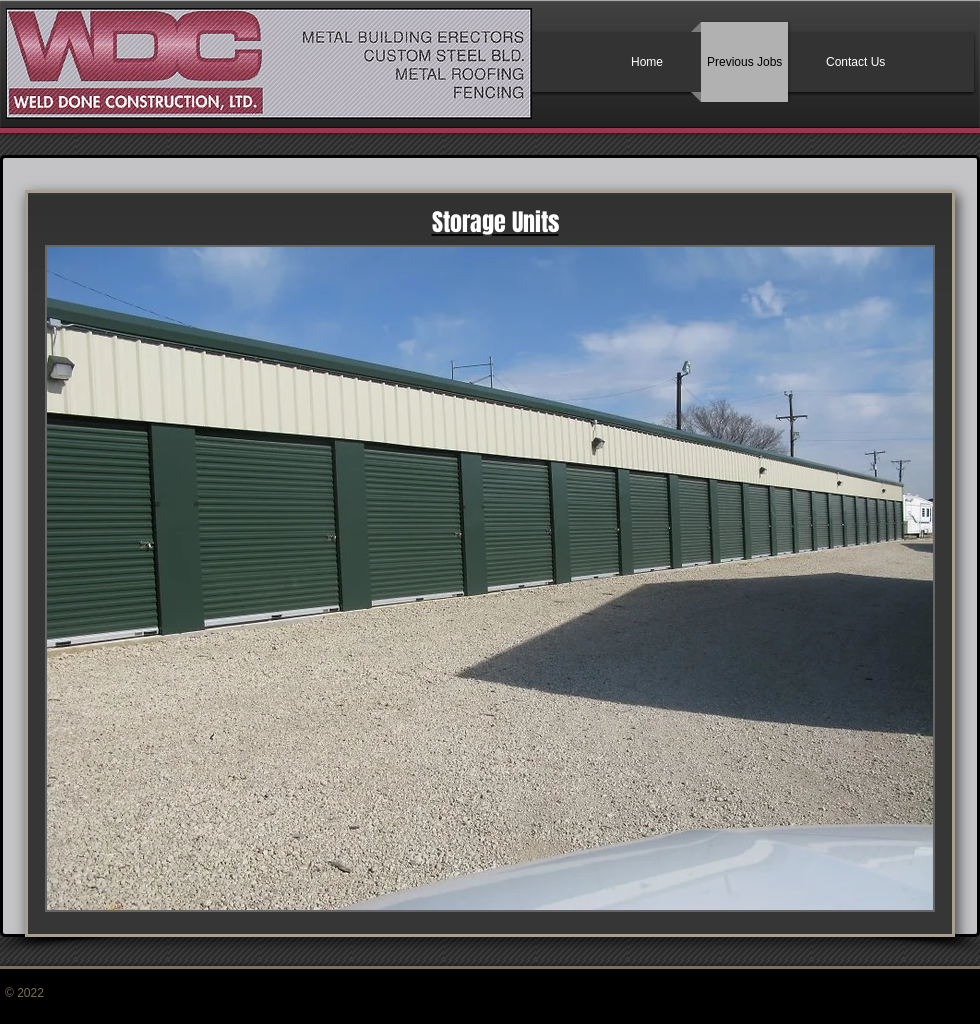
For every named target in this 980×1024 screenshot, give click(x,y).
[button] (490, 578)
